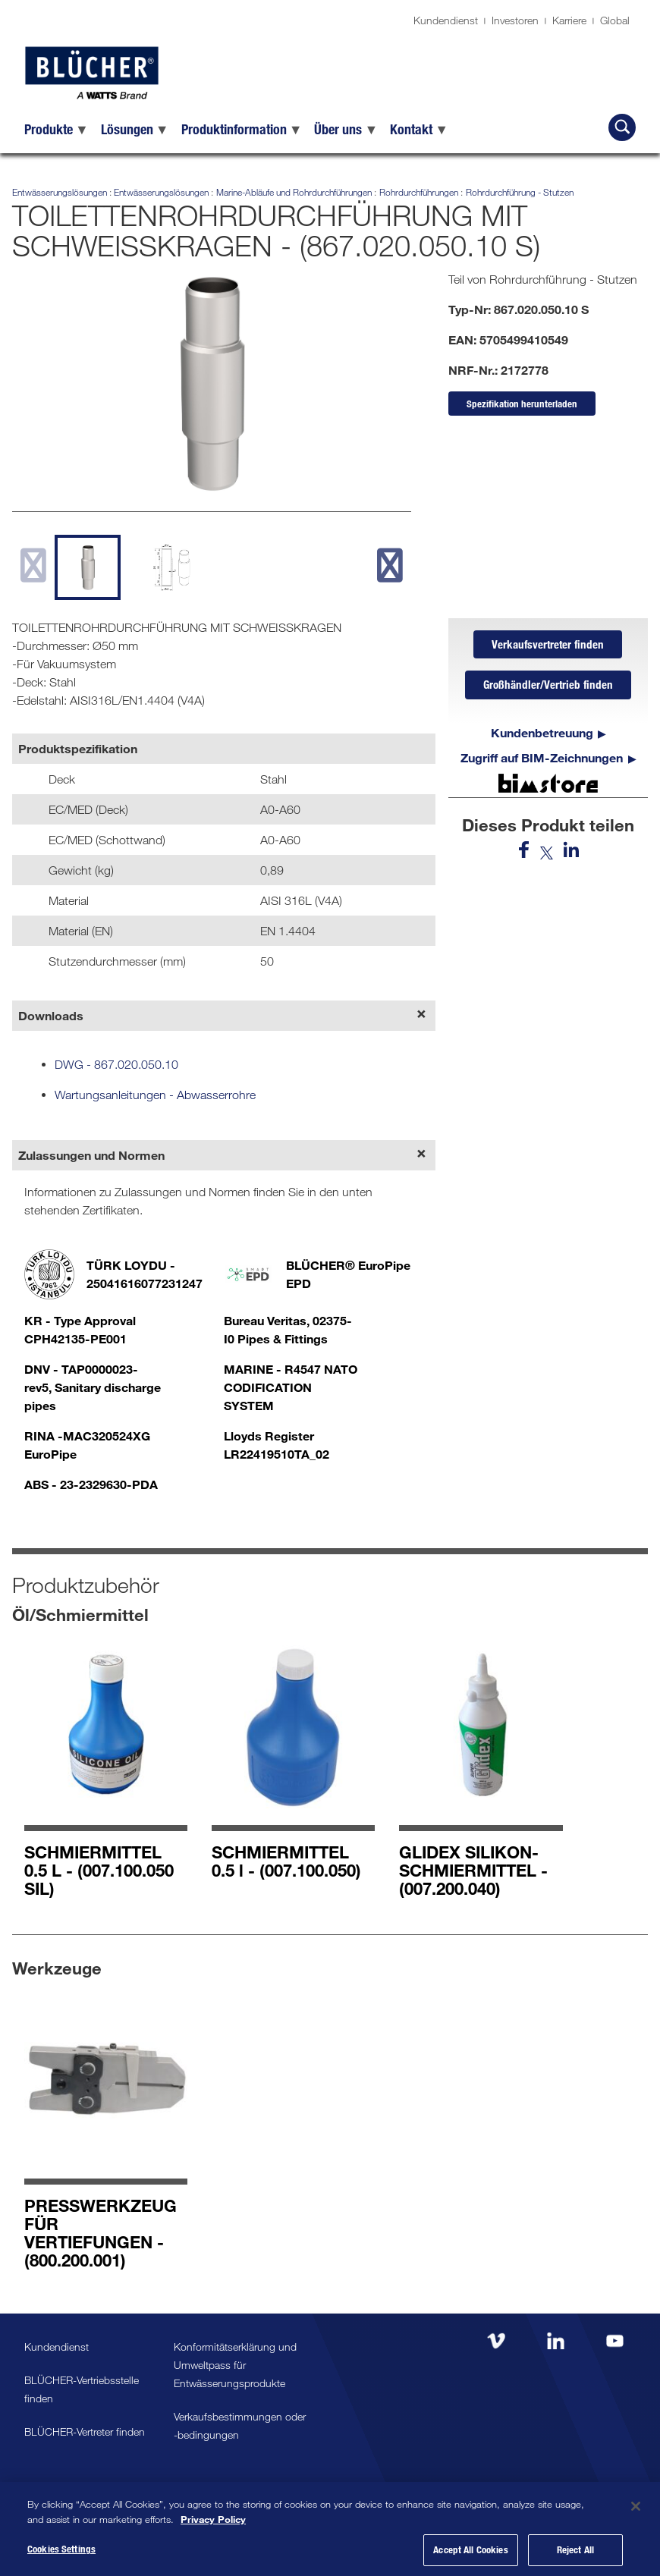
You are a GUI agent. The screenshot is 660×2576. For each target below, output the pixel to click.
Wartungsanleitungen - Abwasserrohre (155, 1094)
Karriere (569, 20)
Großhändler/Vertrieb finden (548, 688)
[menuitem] (56, 129)
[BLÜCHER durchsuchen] (622, 127)
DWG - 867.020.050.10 (116, 1064)
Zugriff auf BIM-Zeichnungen (541, 761)
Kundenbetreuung (542, 736)
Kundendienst (445, 20)
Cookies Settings (61, 2558)
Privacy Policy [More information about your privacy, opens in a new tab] (213, 2527)
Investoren (515, 20)
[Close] (635, 2515)
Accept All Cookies (470, 2558)
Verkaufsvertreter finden (548, 645)
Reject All (575, 2558)
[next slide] (390, 565)
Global (615, 20)
